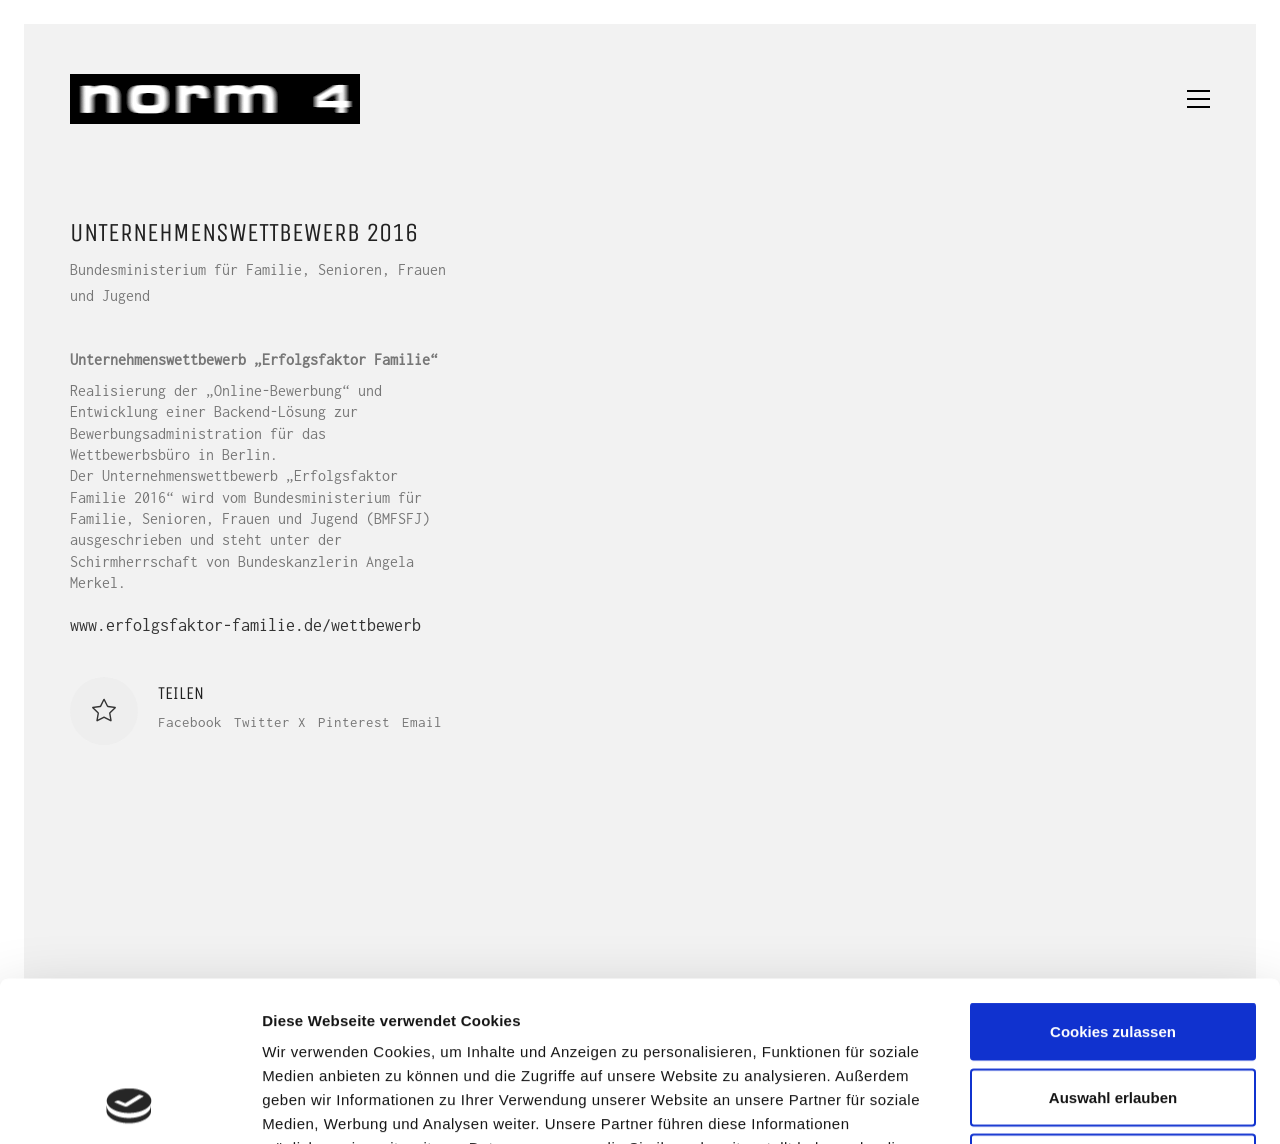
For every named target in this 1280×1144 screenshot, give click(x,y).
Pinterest (354, 722)
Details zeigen (1063, 1104)
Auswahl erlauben (1113, 947)
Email (422, 722)
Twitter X (270, 722)
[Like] (104, 711)
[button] (1198, 99)
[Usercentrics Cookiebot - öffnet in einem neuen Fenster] (129, 1105)
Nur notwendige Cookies (1113, 1012)
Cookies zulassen (1113, 881)
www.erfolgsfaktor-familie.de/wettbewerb (245, 625)
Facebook (190, 722)
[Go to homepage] (215, 99)
